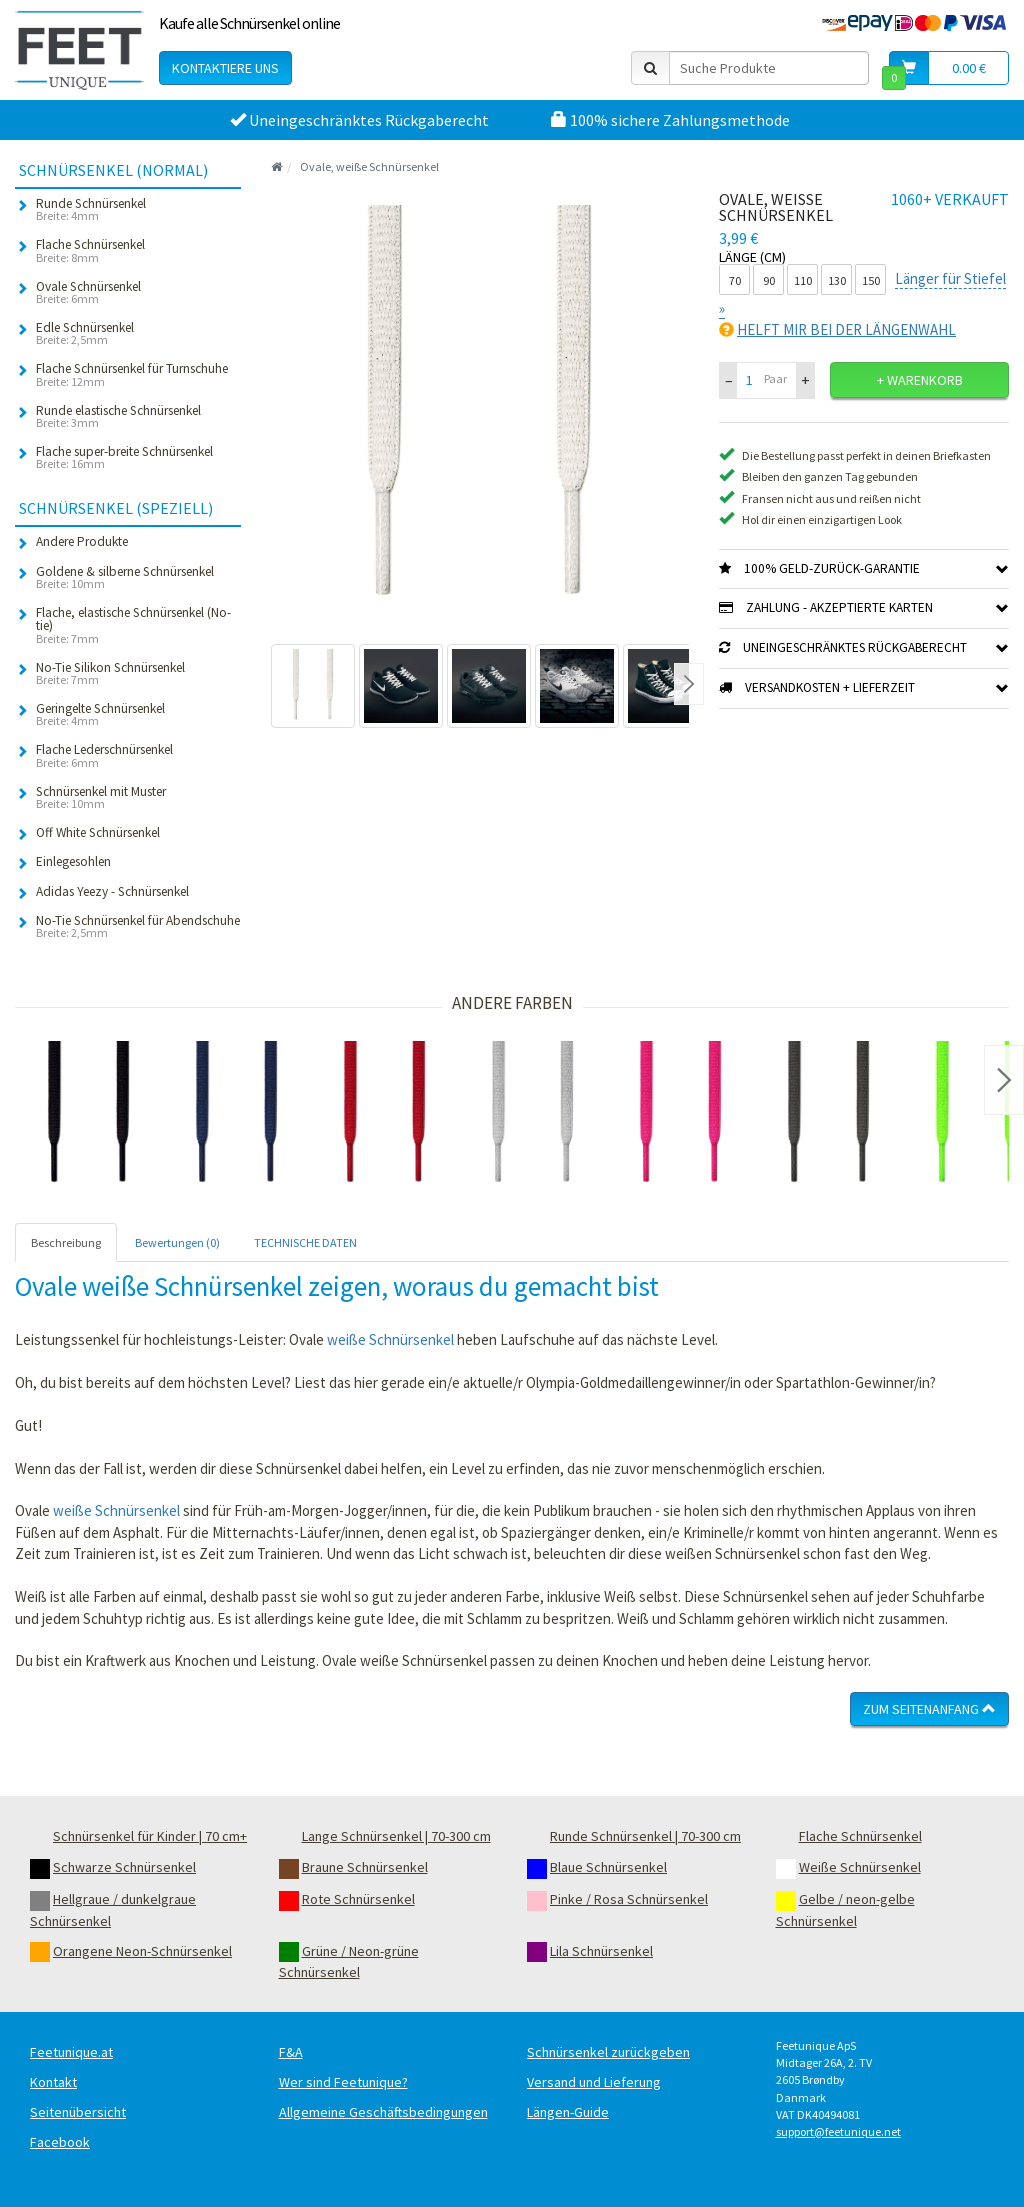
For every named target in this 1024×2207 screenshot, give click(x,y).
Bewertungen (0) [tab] (177, 1242)
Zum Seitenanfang (929, 1709)
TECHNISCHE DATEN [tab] (305, 1242)
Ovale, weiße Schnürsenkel (369, 166)
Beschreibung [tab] (66, 1242)
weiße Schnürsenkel (390, 1339)
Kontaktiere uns (225, 68)
